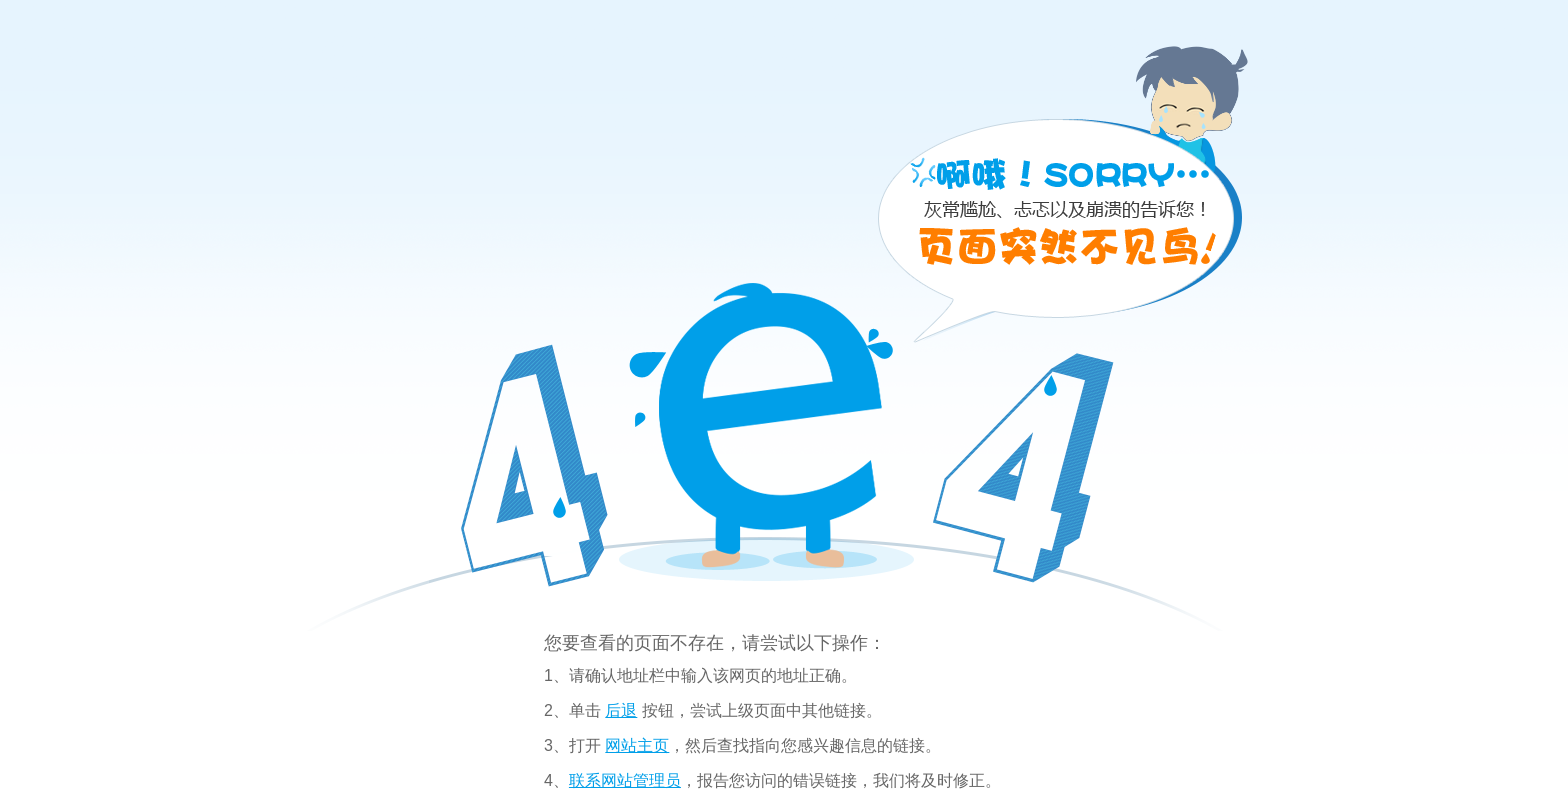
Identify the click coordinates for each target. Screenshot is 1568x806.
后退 (621, 710)
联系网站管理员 (625, 780)
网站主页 (637, 745)
